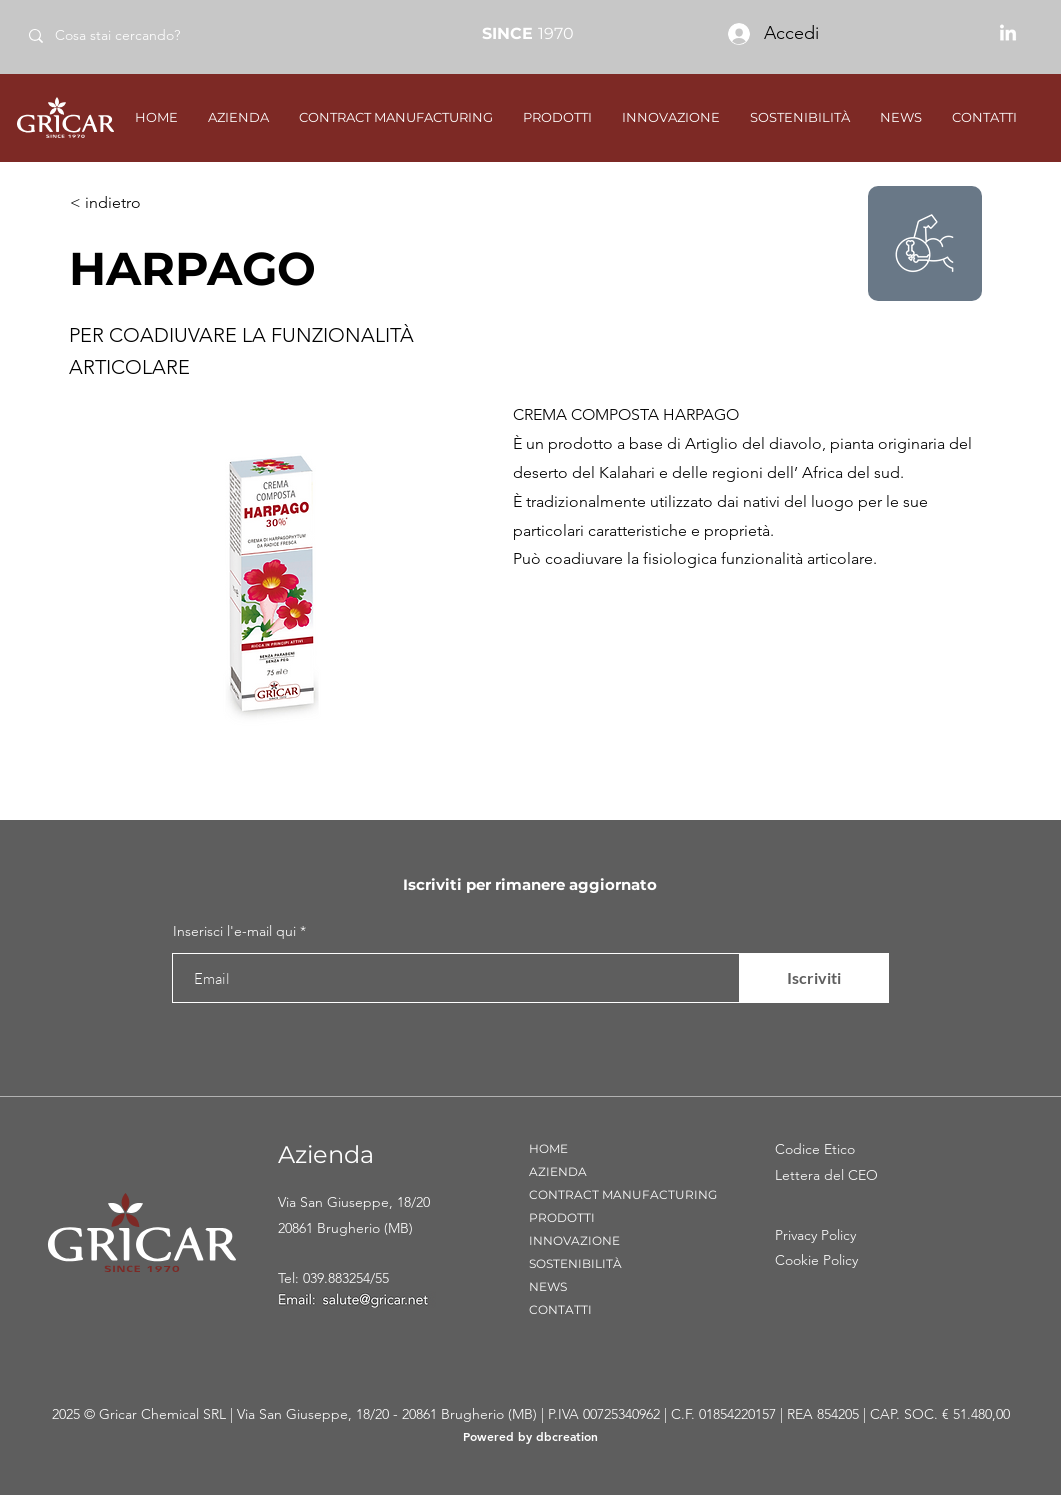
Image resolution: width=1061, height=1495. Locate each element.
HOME (548, 1148)
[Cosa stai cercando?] (158, 35)
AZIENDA (558, 1171)
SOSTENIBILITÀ (575, 1263)
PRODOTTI (562, 1217)
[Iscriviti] (814, 978)
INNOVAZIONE (574, 1240)
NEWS (548, 1286)
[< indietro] (136, 203)
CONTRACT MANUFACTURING (623, 1194)
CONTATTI (560, 1309)
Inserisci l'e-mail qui (234, 931)
